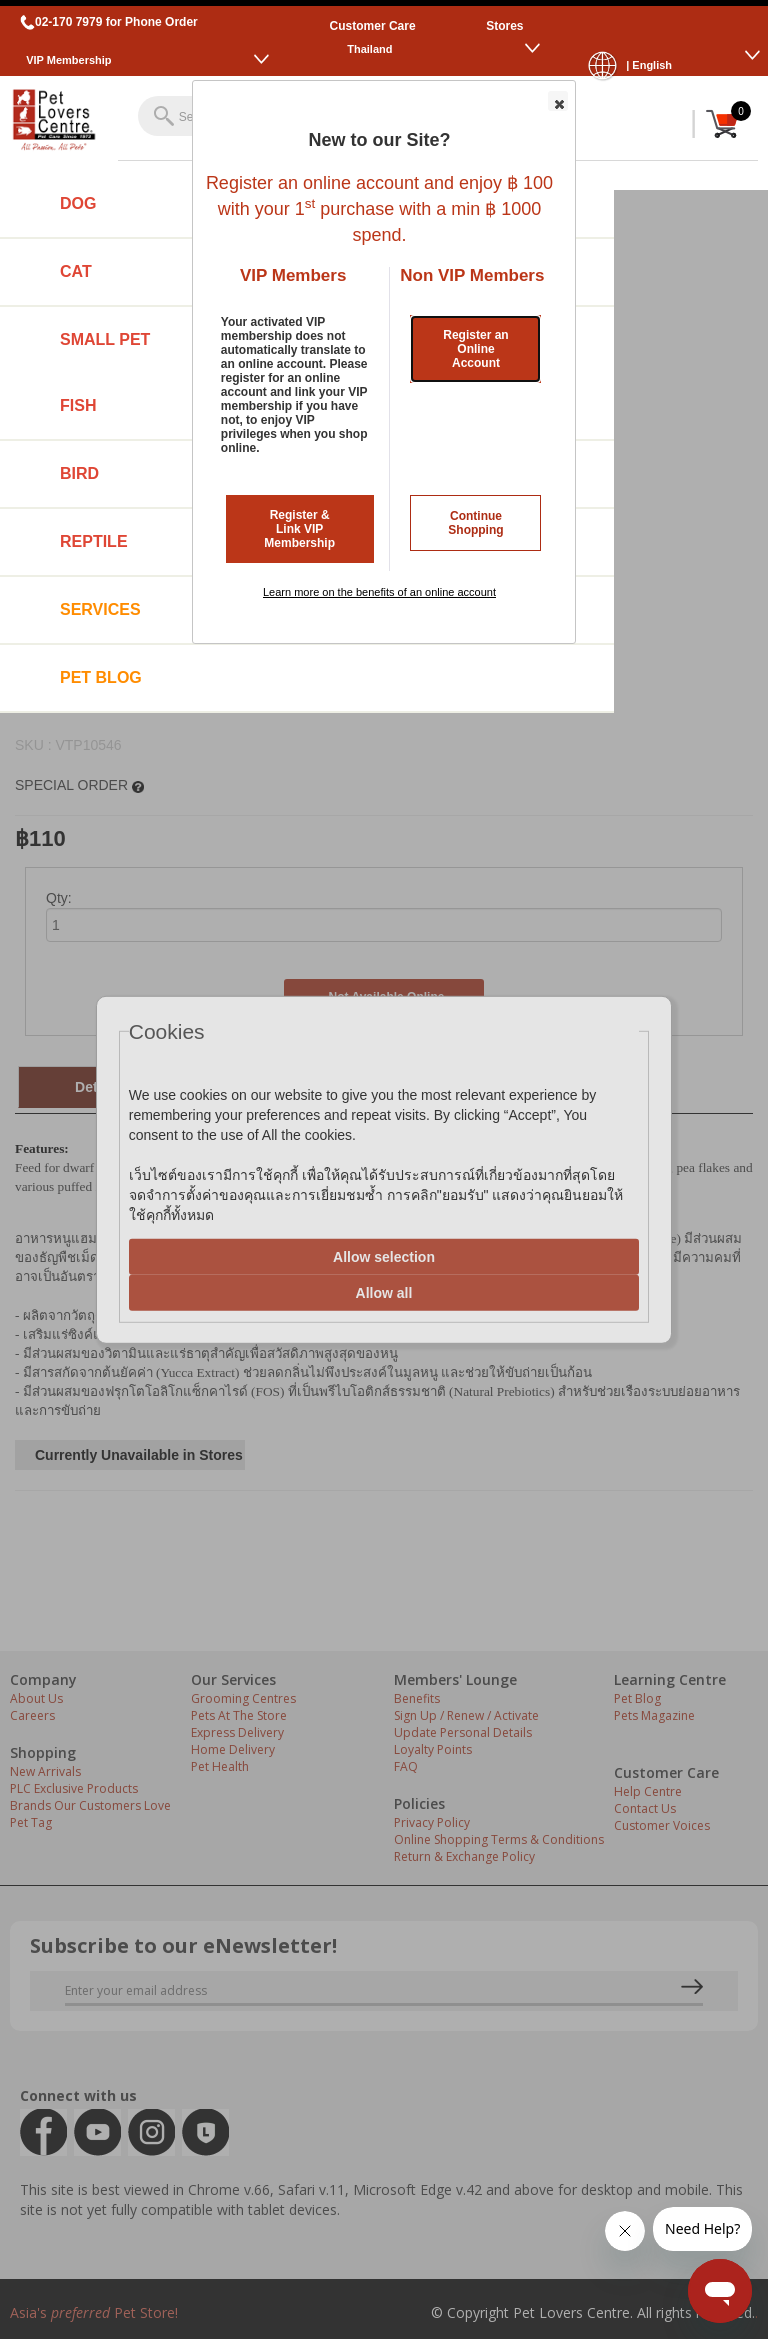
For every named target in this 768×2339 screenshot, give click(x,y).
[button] (558, 101)
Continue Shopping (475, 523)
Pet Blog (101, 677)
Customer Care (373, 26)
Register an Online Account (475, 349)
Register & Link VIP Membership (299, 529)
